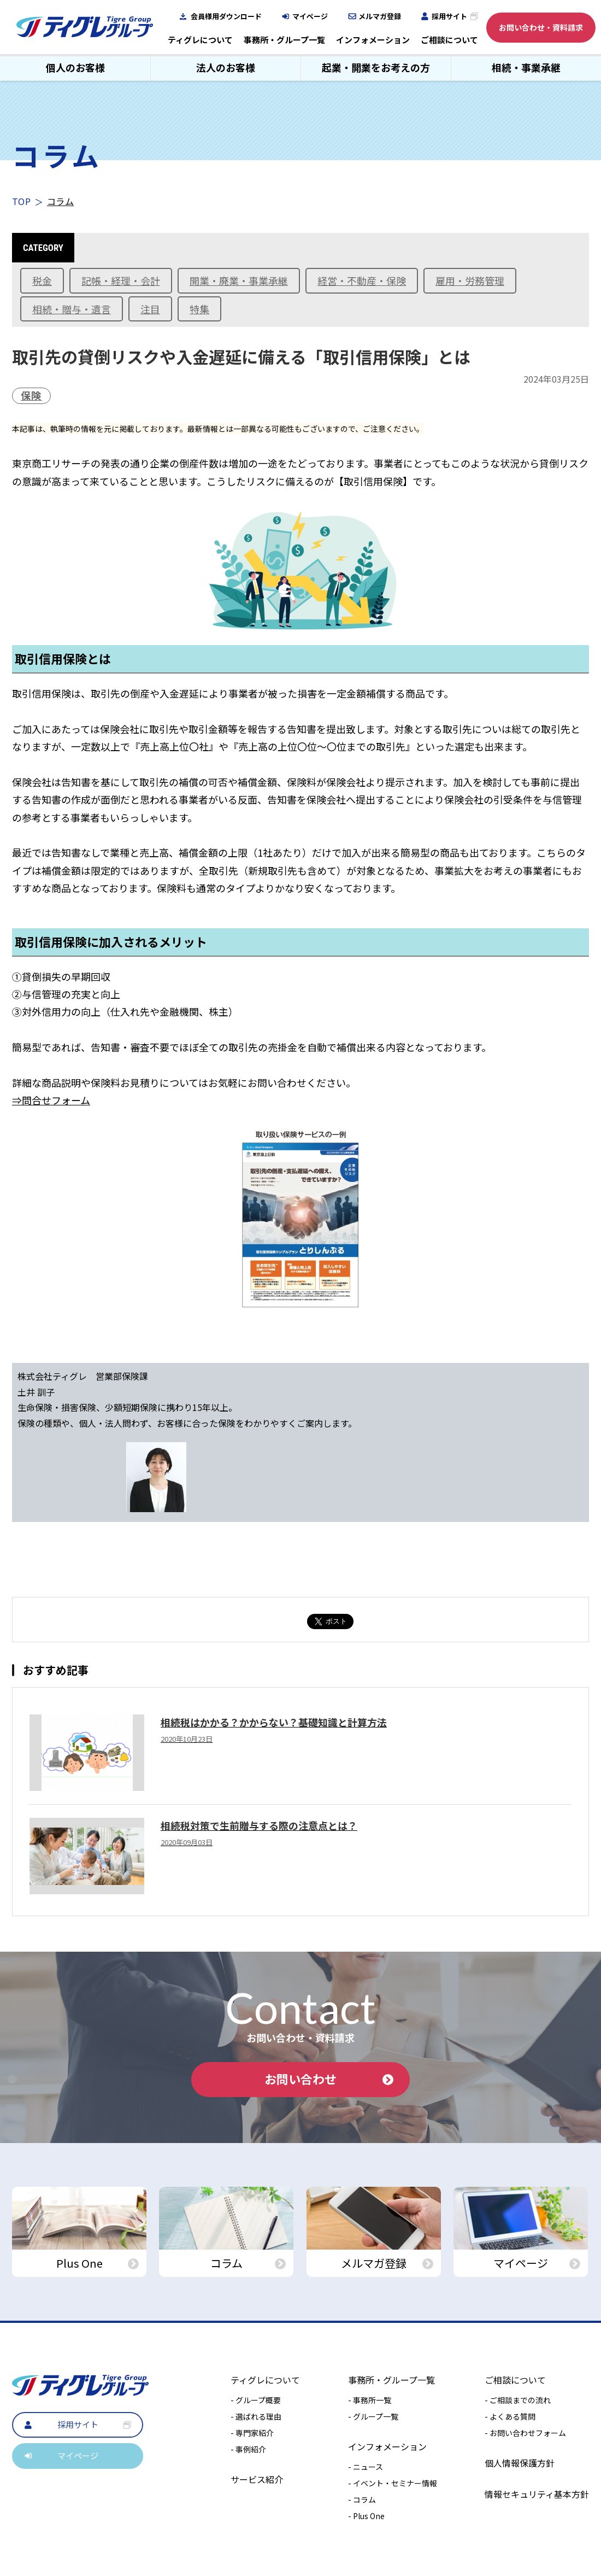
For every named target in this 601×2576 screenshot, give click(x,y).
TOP (21, 201)
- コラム (362, 2499)
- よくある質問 (510, 2416)
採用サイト (449, 16)
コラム (60, 201)
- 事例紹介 (248, 2449)
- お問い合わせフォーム (525, 2432)
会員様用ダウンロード (226, 16)
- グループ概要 (256, 2399)
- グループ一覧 (373, 2416)
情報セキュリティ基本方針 (537, 2494)
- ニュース (365, 2466)
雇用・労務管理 (469, 280)
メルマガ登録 (379, 16)
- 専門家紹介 (252, 2432)
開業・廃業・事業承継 (239, 280)
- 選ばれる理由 (256, 2416)
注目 (150, 309)
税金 (42, 280)
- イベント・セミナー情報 (392, 2483)
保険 (31, 395)
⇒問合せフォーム (51, 1100)
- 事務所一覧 (369, 2399)
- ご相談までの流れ (518, 2399)
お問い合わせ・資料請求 (541, 27)
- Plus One (366, 2515)
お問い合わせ (328, 2079)
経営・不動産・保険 (361, 280)
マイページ (310, 16)
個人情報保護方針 (520, 2462)
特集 (199, 309)
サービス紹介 (257, 2479)
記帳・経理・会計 (120, 280)
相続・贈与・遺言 (71, 309)
